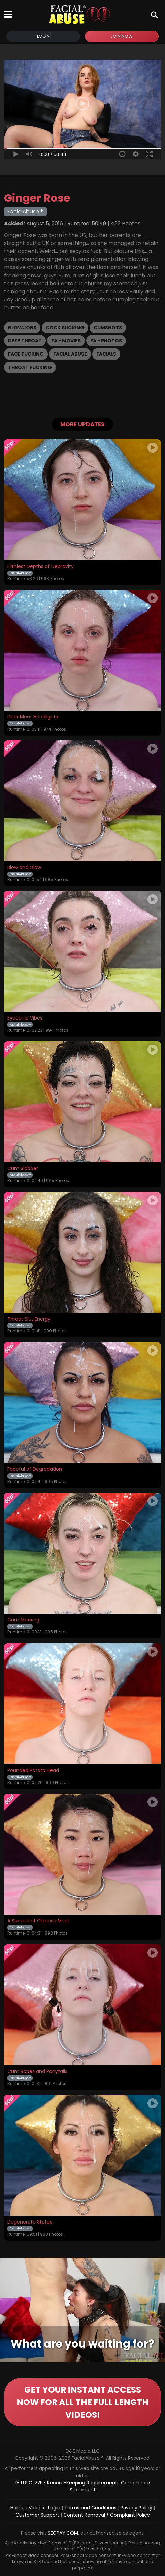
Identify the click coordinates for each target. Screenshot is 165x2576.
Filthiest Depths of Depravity (40, 567)
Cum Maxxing (23, 1620)
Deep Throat (25, 340)
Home (17, 2507)
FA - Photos (106, 340)
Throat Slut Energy (29, 1319)
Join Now (121, 36)
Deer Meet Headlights (32, 717)
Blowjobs (22, 327)
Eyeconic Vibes (24, 1018)
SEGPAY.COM (63, 2533)
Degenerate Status (29, 2222)
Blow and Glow (24, 868)
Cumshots (108, 327)
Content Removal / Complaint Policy (106, 2514)
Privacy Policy (136, 2507)
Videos (36, 2507)
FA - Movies (66, 340)
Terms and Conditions (90, 2507)
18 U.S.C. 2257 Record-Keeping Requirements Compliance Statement (82, 2486)
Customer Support (37, 2514)
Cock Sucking (65, 327)
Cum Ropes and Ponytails (37, 2072)
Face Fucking (26, 353)
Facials (106, 353)
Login (43, 36)
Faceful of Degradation (34, 1469)
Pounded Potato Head (33, 1771)
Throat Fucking (30, 367)
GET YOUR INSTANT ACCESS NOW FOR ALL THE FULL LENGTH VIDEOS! (82, 2402)
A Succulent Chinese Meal (38, 1921)
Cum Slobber (22, 1169)
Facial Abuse (70, 353)
